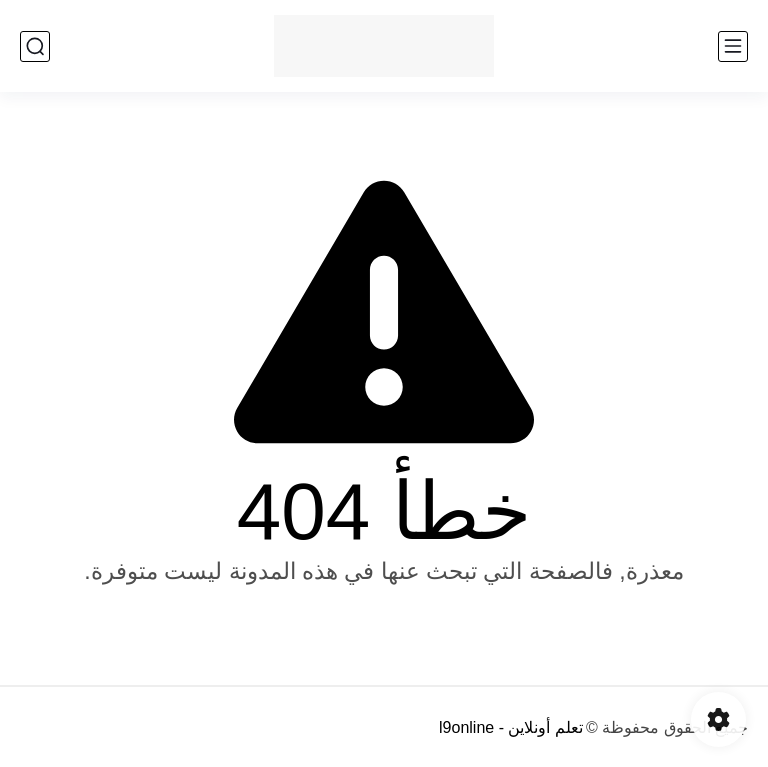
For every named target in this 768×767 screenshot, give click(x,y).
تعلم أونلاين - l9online (511, 727)
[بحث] (35, 46)
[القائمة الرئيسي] (733, 46)
